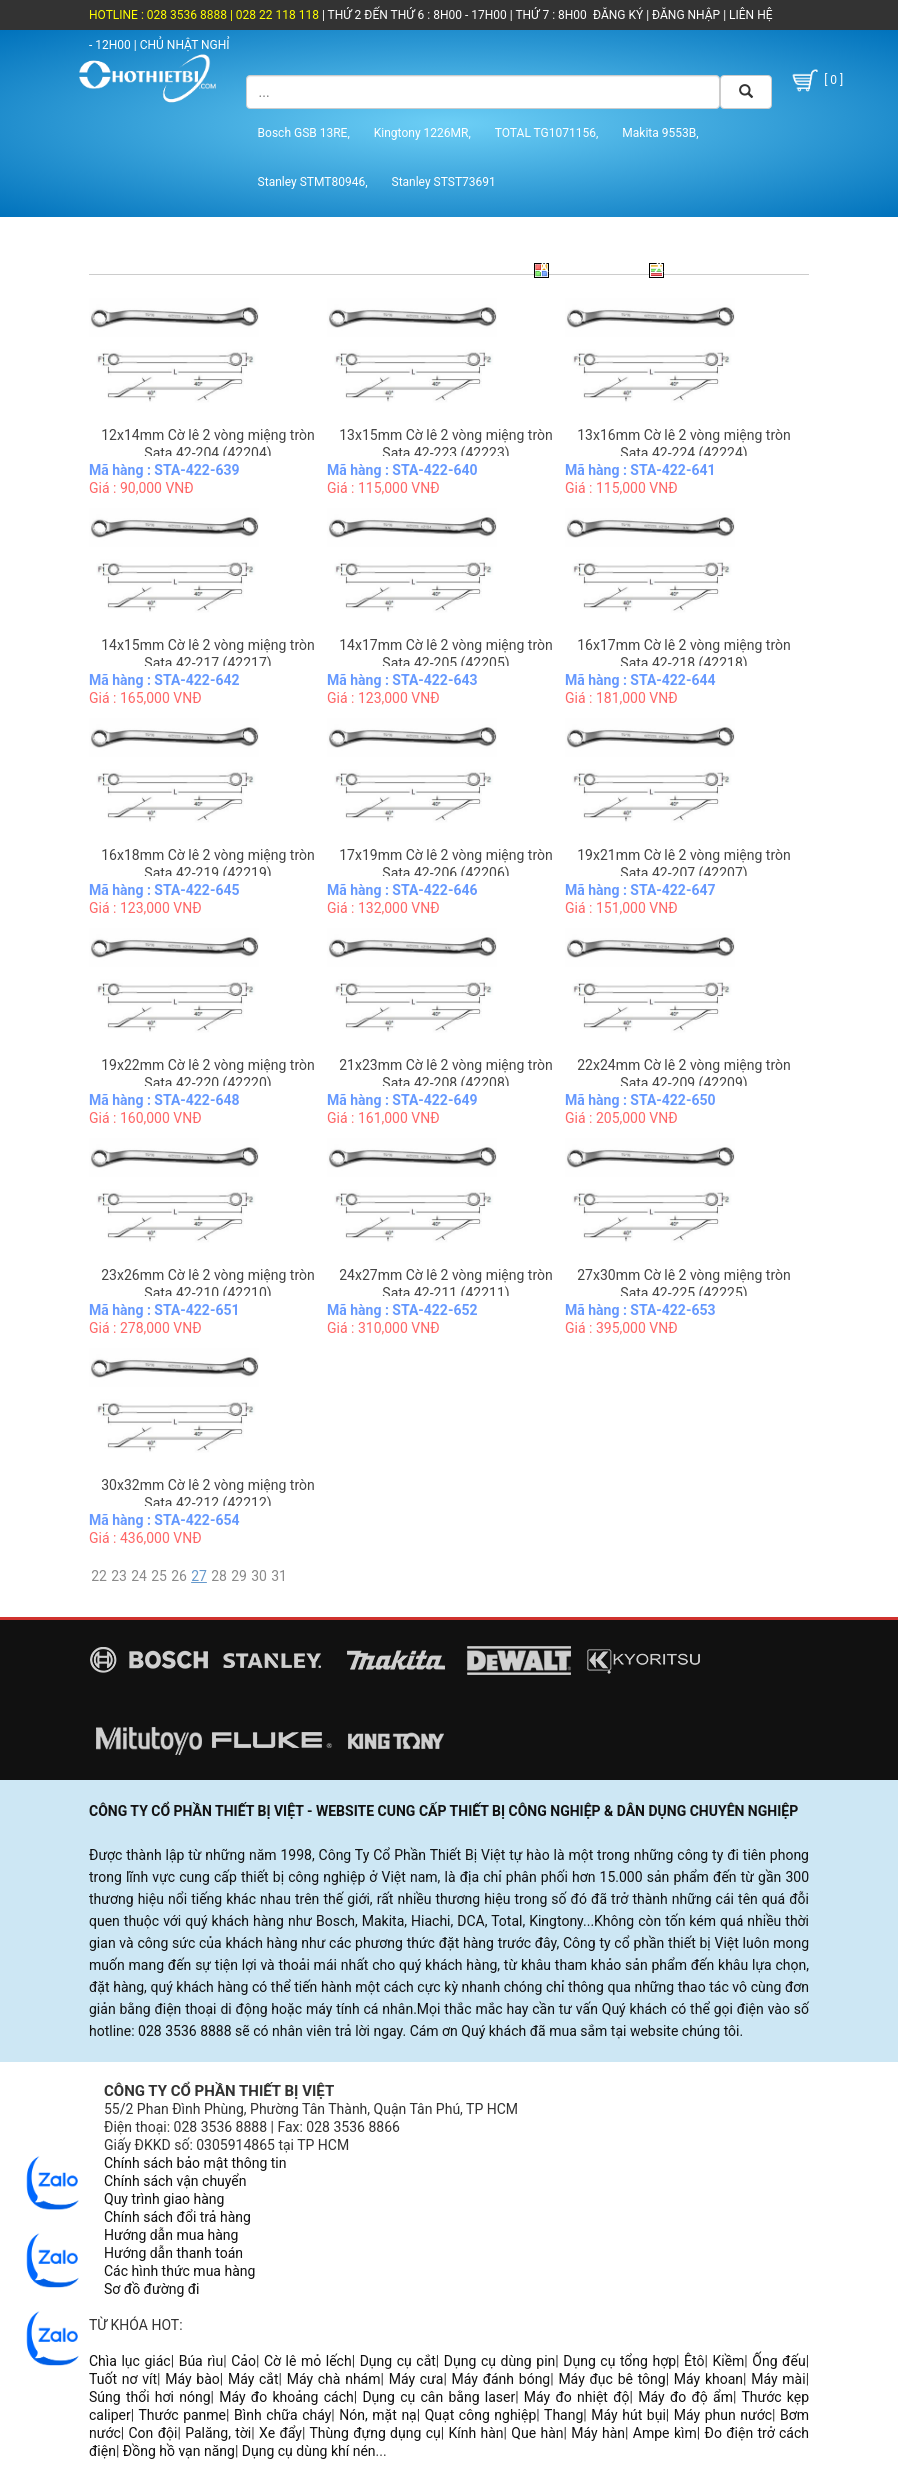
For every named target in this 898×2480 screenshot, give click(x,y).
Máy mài (778, 2379)
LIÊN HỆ (749, 15)
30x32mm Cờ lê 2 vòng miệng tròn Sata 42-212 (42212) (207, 1494)
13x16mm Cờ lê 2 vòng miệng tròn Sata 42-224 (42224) (683, 444)
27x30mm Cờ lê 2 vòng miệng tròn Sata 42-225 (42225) (683, 1284)
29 (239, 1576)
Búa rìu (201, 2361)
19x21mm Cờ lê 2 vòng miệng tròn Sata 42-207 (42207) (683, 864)
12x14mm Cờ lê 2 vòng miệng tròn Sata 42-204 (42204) (207, 444)
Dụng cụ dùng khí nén (309, 2451)
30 (259, 1576)
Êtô (694, 2361)
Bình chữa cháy (282, 2415)
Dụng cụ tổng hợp (619, 2361)
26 (179, 1576)
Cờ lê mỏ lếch (308, 2361)
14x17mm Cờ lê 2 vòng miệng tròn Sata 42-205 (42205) (445, 654)
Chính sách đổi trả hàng (177, 2217)
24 (139, 1576)
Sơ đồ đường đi (151, 2289)
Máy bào (192, 2379)
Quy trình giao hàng (164, 2199)
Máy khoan (708, 2379)
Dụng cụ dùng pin (499, 2361)
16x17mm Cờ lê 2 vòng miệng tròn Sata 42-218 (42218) (683, 654)
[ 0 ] (816, 80)
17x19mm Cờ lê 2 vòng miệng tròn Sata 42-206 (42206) (445, 864)
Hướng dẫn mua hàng (171, 2235)
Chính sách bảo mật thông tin (195, 2163)
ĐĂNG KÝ (618, 15)
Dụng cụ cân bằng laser (438, 2397)
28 (219, 1576)
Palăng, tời (218, 2433)
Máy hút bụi (628, 2415)
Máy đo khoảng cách (286, 2397)
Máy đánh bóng (501, 2379)
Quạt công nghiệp (481, 2415)
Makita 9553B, (660, 133)
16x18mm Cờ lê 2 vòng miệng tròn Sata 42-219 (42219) (207, 864)
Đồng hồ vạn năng (179, 2451)
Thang (563, 2415)
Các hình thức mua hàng (179, 2271)
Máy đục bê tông (611, 2379)
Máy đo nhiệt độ (577, 2397)
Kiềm (728, 2361)
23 (119, 1576)
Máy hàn (598, 2433)
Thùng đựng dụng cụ (374, 2433)
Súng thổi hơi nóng (150, 2397)
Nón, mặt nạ (377, 2415)
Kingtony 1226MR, (422, 133)
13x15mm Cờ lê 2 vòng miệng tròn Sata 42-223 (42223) (445, 444)
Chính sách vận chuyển (175, 2181)
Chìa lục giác (130, 2361)
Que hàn (537, 2433)
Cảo (243, 2361)
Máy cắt (253, 2379)
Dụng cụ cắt (398, 2361)
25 (159, 1576)
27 (199, 1576)
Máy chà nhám (334, 2379)
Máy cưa (416, 2379)
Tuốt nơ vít (123, 2379)
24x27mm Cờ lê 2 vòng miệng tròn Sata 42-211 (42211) (445, 1284)
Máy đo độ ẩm (685, 2397)
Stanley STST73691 (444, 182)
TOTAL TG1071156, (547, 133)
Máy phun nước (723, 2415)
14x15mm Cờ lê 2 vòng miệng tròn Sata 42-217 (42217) (207, 654)
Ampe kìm (665, 2433)
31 (279, 1576)
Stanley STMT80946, (313, 182)
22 (99, 1576)
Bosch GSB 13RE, (304, 133)
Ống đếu (778, 2361)
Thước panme (183, 2415)
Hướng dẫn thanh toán (173, 2253)
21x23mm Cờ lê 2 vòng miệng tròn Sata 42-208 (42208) (445, 1074)
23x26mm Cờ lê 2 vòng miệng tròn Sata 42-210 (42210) (207, 1284)
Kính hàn (475, 2433)
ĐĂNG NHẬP (686, 15)
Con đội (153, 2433)
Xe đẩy (280, 2433)
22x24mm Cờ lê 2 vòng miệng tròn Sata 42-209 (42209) (683, 1074)
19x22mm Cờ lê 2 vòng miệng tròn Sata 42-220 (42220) (207, 1074)
